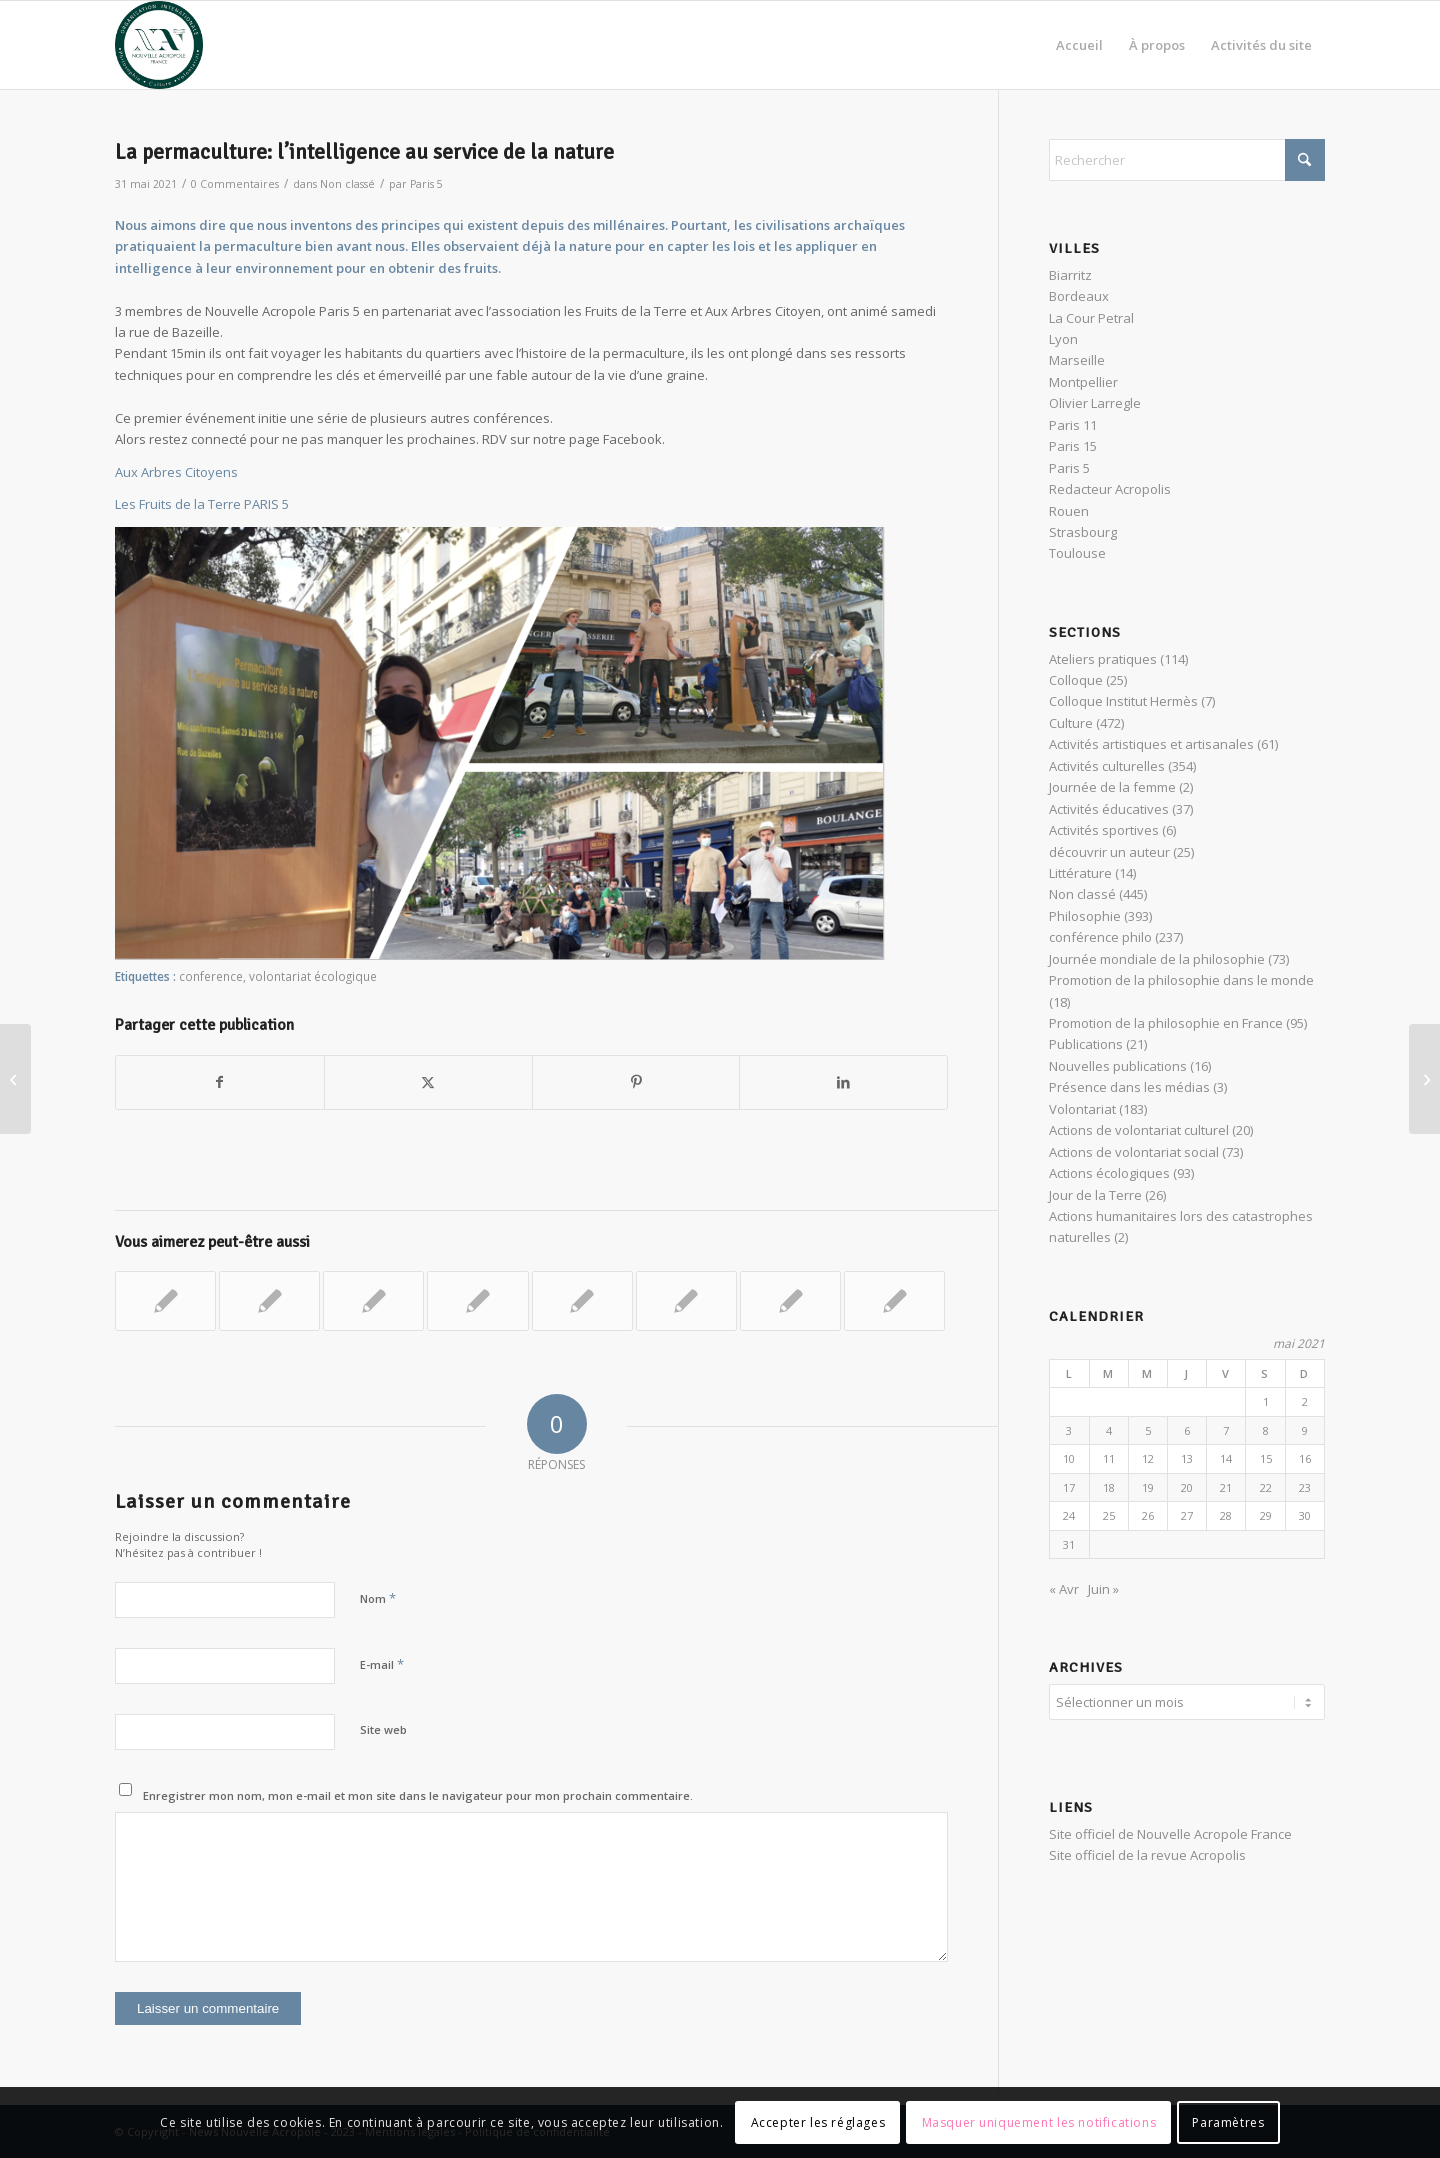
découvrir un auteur (1109, 852)
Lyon (1063, 339)
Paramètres (1228, 2122)
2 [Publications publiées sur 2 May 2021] (1305, 1401)
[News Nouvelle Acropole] (159, 45)
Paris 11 (1073, 425)
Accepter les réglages (818, 2122)
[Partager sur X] (428, 1082)
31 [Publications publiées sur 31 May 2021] (1069, 1544)
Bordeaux (1079, 296)
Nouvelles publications (1118, 1066)
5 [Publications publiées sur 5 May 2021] (1148, 1430)
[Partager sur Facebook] (220, 1082)
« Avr (1064, 1589)
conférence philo (1100, 937)
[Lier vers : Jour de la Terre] (686, 1301)
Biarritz (1070, 275)
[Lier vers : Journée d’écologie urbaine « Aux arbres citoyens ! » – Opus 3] (790, 1301)
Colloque (1076, 680)
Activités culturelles (1107, 766)
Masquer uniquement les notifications (1039, 2122)
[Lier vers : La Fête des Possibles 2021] (477, 1301)
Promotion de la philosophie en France (1166, 1023)
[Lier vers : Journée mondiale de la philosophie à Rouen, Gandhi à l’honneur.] (894, 1301)
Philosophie (1085, 916)
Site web (383, 1729)
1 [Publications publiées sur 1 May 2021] (1266, 1401)
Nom (378, 1598)
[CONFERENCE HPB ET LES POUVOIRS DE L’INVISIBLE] (15, 1079)
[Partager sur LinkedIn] (843, 1082)
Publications (1086, 1044)
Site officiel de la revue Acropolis (1147, 1852)
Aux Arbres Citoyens (176, 472)
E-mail (382, 1664)
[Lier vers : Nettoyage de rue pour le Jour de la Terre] (165, 1301)
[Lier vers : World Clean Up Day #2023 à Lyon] (373, 1301)
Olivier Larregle (1095, 403)
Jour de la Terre (1095, 1195)
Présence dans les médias (1129, 1087)
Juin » (1103, 1589)
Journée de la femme (1112, 787)
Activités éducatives (1109, 809)
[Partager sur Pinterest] (636, 1082)
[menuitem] (1079, 45)
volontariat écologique (313, 976)
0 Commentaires (235, 184)
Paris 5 (426, 184)
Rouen (1069, 511)
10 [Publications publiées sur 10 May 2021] (1069, 1458)
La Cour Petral (1091, 318)
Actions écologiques (1109, 1173)
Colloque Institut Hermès (1123, 701)
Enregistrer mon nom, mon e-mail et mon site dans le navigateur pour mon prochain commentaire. (418, 1795)
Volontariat (1082, 1109)
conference (211, 976)
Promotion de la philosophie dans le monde (1181, 980)
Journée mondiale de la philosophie (1157, 959)
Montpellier (1083, 382)
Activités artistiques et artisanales (1151, 744)
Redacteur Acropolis (1110, 489)
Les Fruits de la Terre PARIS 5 (202, 504)
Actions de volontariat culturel (1139, 1130)
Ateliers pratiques (1103, 659)
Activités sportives (1104, 830)
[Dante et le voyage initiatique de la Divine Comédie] (1424, 1079)
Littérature (1080, 873)
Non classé (347, 184)
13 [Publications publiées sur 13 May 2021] (1187, 1458)
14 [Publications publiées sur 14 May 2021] (1226, 1458)
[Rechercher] (1187, 160)
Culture (1071, 723)
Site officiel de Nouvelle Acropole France (1170, 1831)
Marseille (1077, 360)
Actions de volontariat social (1134, 1152)
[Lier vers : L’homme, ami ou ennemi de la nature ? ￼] (582, 1301)
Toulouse (1077, 553)
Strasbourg (1083, 532)
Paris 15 (1073, 446)
